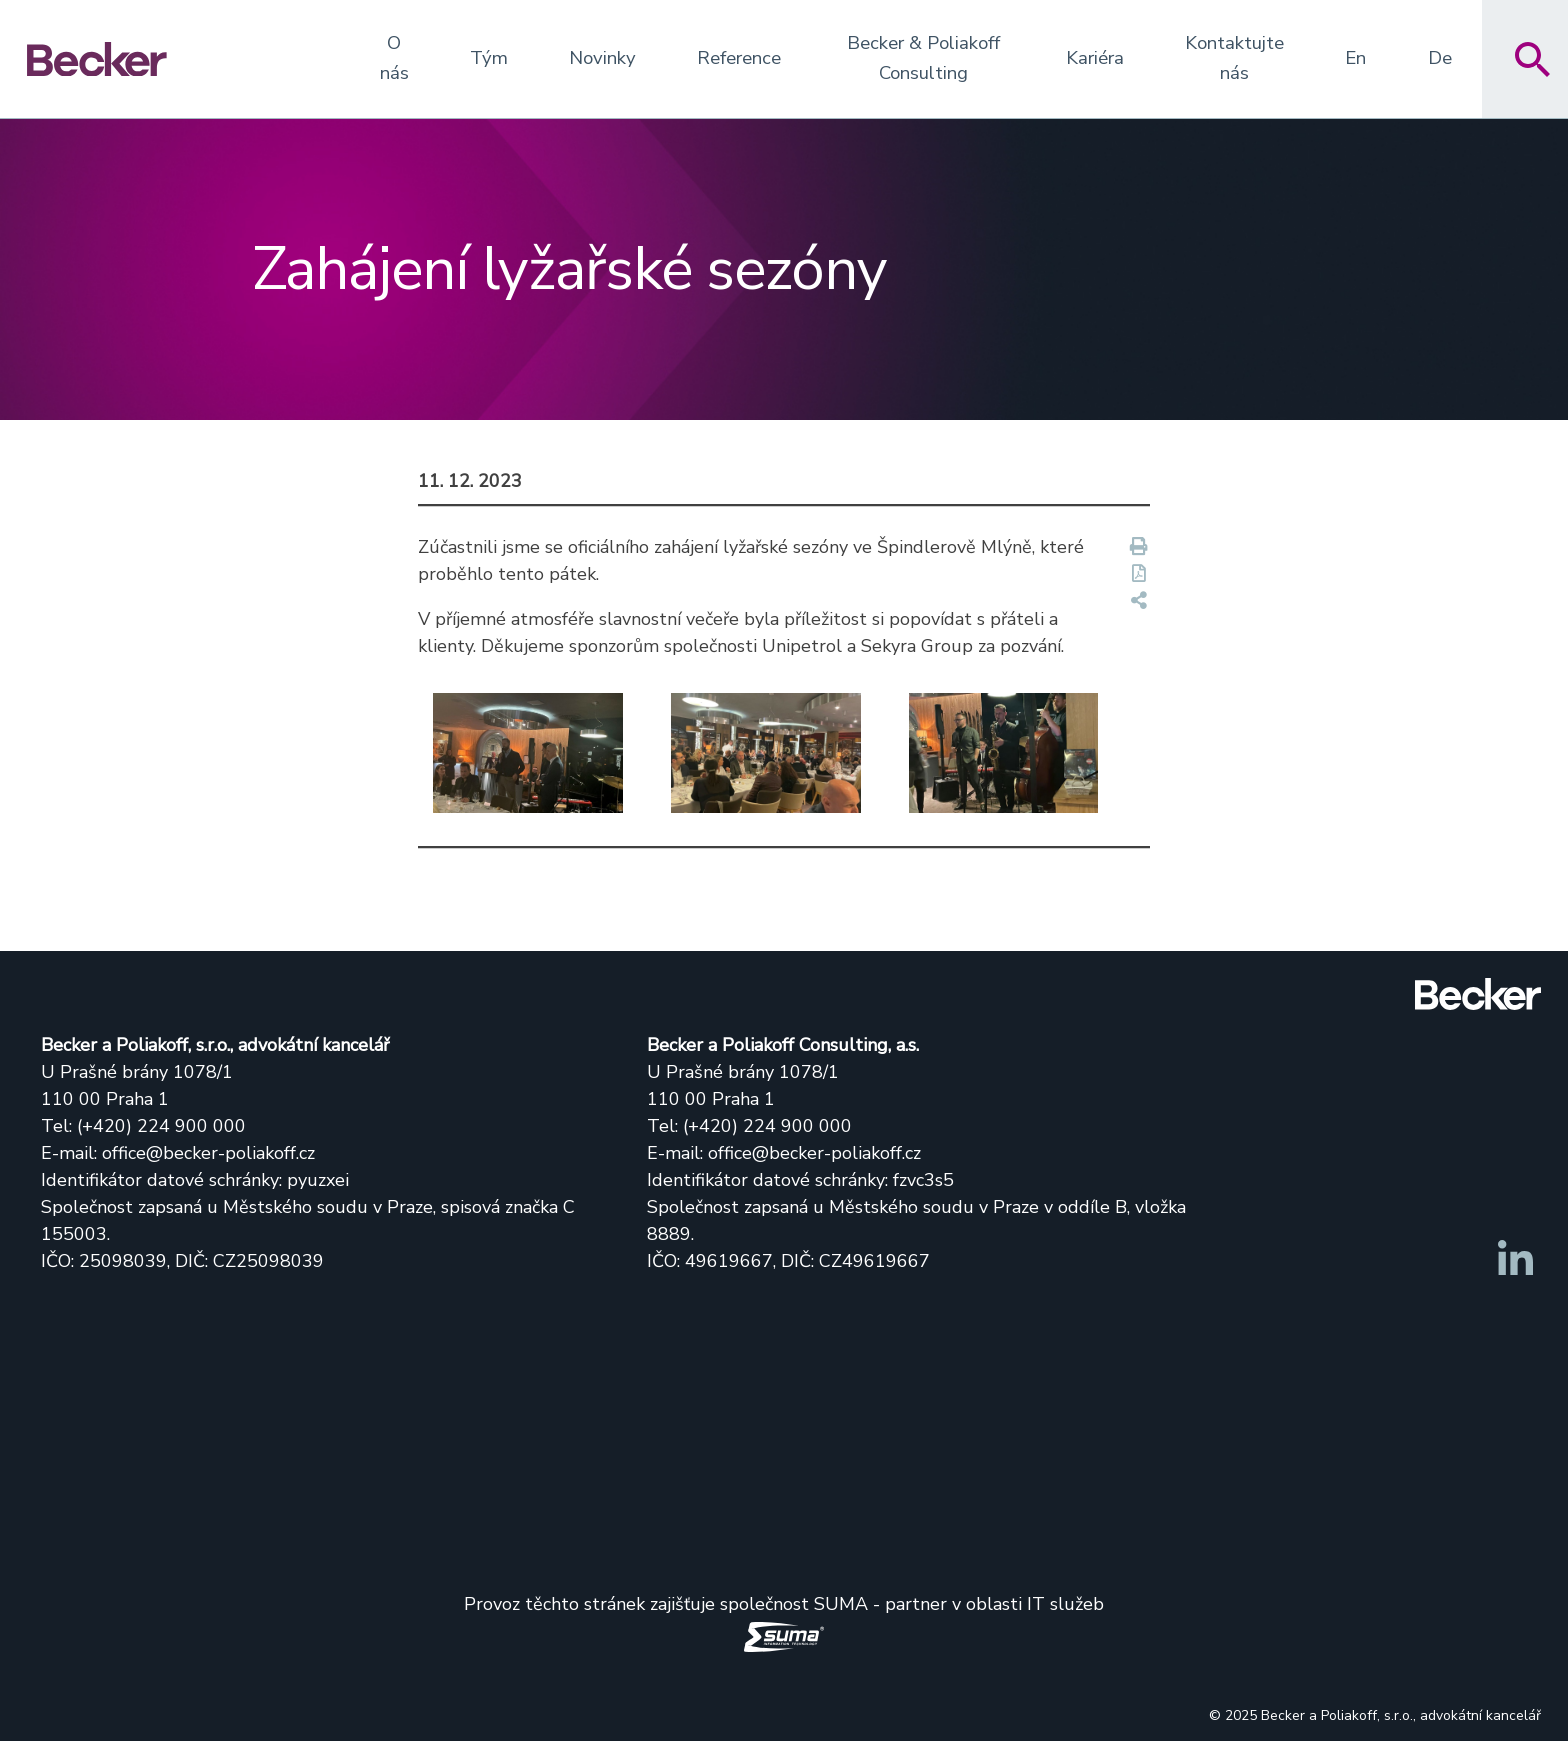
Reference (739, 58)
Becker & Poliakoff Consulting (923, 58)
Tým (489, 58)
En (1355, 58)
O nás (394, 58)
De (1440, 58)
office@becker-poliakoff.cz (208, 1153)
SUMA (841, 1604)
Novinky (602, 58)
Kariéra (1095, 58)
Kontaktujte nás (1234, 58)
